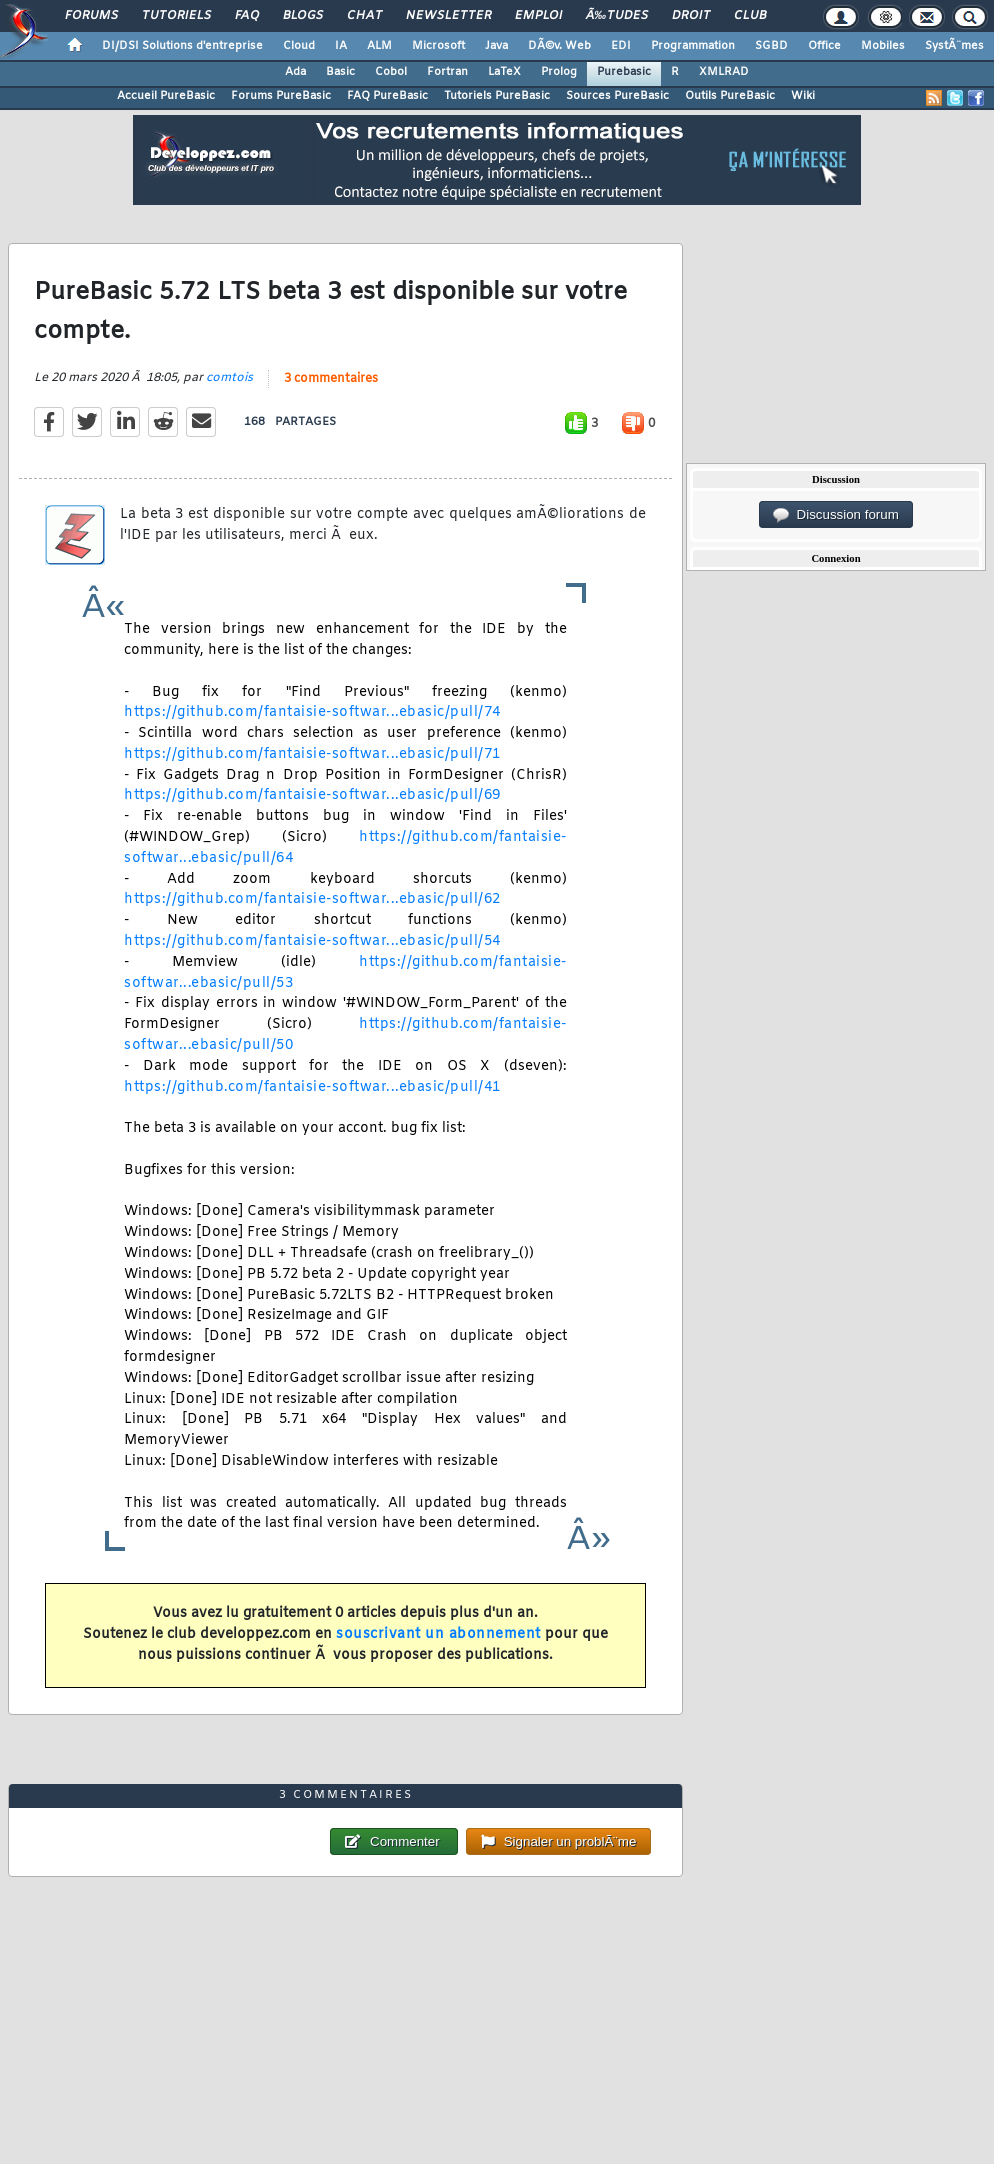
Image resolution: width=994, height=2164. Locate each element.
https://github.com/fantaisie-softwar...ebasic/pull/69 (312, 795)
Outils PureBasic (730, 96)
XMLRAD (724, 72)
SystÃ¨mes (954, 46)
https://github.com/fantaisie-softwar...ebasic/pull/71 (312, 754)
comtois (229, 378)
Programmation (693, 46)
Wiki (803, 96)
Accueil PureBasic (166, 96)
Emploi (538, 16)
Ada (295, 72)
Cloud (299, 46)
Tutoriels (176, 16)
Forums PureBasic (281, 96)
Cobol (391, 72)
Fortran (447, 72)
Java (496, 46)
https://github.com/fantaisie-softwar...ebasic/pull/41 (312, 1087)
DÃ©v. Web (559, 46)
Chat (364, 16)
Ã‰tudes (617, 16)
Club (750, 16)
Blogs (303, 16)
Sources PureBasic (617, 96)
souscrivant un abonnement (438, 1634)
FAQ (247, 16)
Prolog (559, 72)
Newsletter (448, 16)
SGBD (771, 46)
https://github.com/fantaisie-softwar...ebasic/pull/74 (312, 712)
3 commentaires (331, 379)
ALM (379, 46)
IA (341, 46)
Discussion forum (836, 515)
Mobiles (883, 46)
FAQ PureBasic (387, 96)
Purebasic (624, 72)
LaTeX (504, 72)
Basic (340, 72)
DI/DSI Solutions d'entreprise (182, 46)
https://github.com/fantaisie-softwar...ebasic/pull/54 (312, 941)
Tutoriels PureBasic (497, 96)
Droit (691, 16)
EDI (621, 46)
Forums (91, 16)
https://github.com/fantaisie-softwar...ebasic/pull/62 (312, 899)
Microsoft (438, 46)
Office (824, 46)
